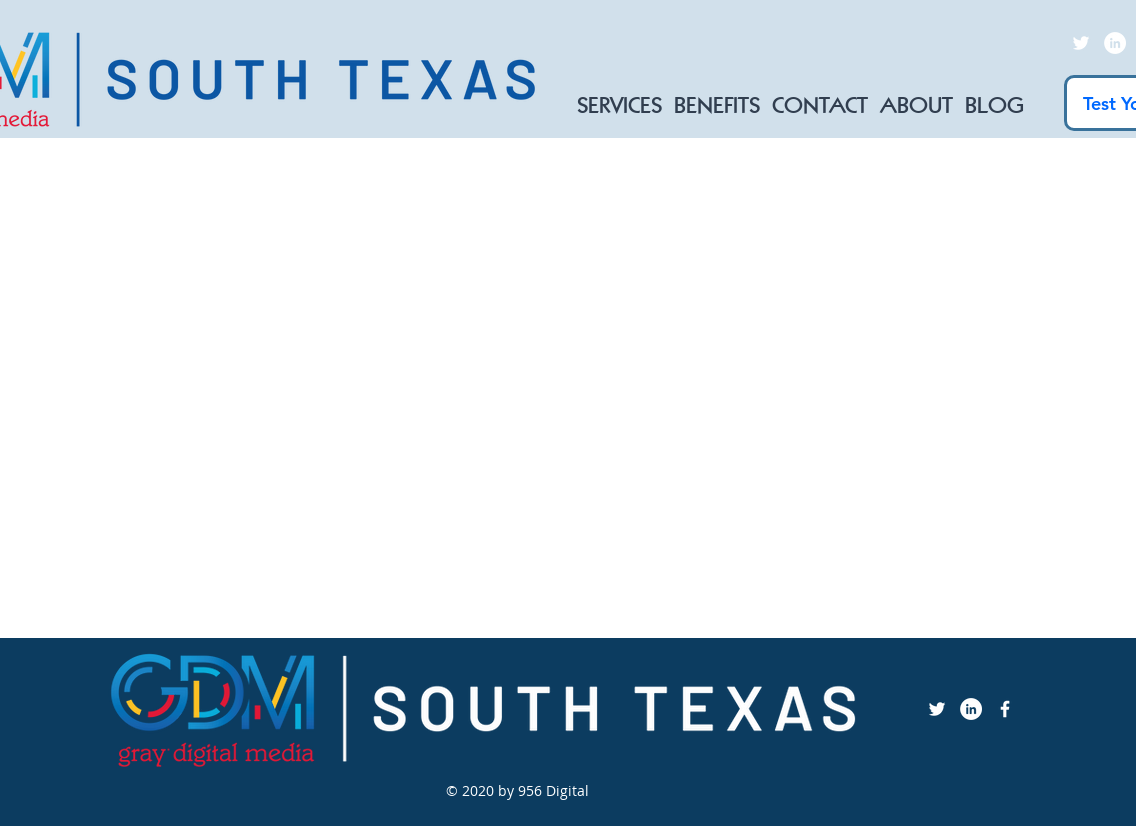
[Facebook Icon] (1005, 709)
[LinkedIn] (1115, 43)
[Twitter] (1081, 43)
